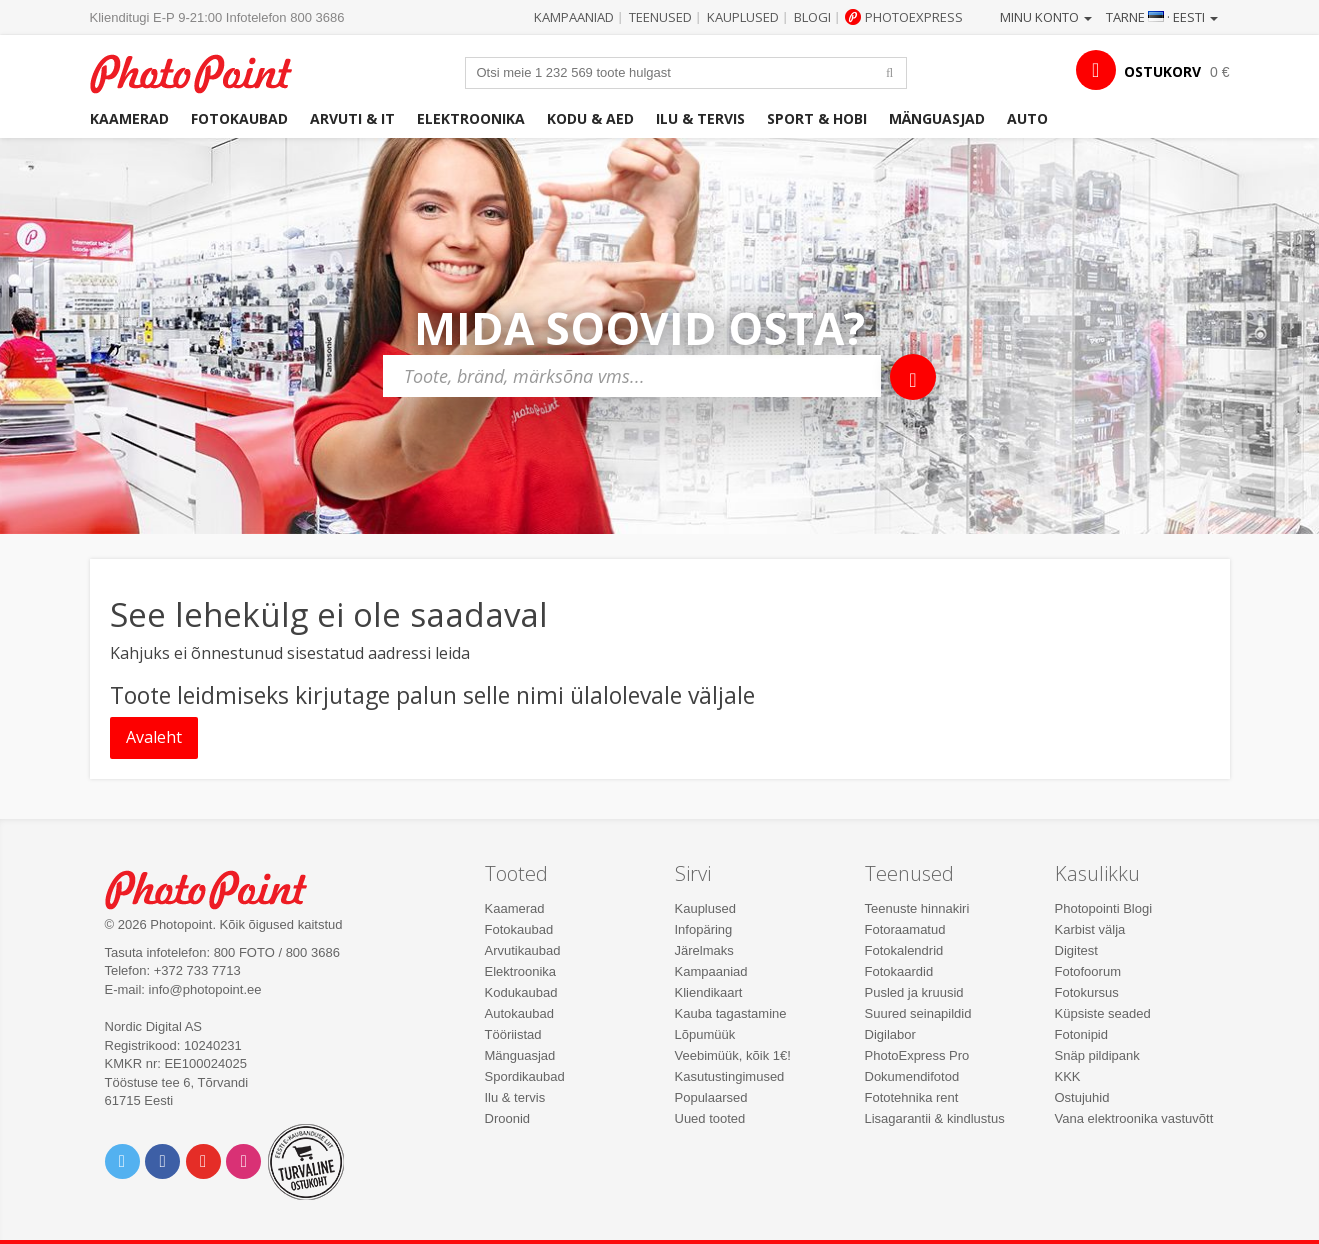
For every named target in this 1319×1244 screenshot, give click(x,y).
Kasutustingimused (730, 1076)
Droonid (508, 1118)
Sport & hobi (817, 118)
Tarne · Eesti (1162, 17)
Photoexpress (914, 17)
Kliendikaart (709, 992)
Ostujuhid (1082, 1097)
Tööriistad (513, 1034)
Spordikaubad (525, 1076)
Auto (1027, 118)
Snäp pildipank (1097, 1055)
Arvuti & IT (352, 118)
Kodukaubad (521, 992)
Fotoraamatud (905, 929)
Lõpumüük (705, 1034)
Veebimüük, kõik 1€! (733, 1055)
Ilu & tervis (700, 118)
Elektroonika (471, 118)
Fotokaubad (239, 118)
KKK (1068, 1076)
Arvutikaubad (523, 950)
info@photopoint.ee (205, 989)
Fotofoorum (1088, 971)
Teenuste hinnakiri (917, 908)
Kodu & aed (590, 118)
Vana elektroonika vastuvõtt (1134, 1118)
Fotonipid (1081, 1034)
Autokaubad (519, 1013)
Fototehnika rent (912, 1097)
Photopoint (203, 71)
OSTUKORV (1162, 71)
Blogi (812, 17)
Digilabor (890, 1034)
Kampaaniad (574, 17)
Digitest (1076, 950)
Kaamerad (129, 118)
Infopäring (704, 929)
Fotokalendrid (904, 950)
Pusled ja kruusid (914, 992)
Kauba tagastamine (731, 1013)
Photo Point (218, 887)
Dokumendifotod (912, 1076)
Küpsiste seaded (1103, 1013)
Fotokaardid (899, 971)
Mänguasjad (937, 118)
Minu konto (1046, 17)
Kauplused (743, 17)
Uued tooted (710, 1118)
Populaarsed (711, 1097)
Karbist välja (1090, 929)
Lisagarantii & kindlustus (935, 1118)
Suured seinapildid (918, 1013)
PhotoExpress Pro (917, 1055)
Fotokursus (1087, 992)
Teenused (660, 17)
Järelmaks (704, 950)
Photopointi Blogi (1104, 908)
